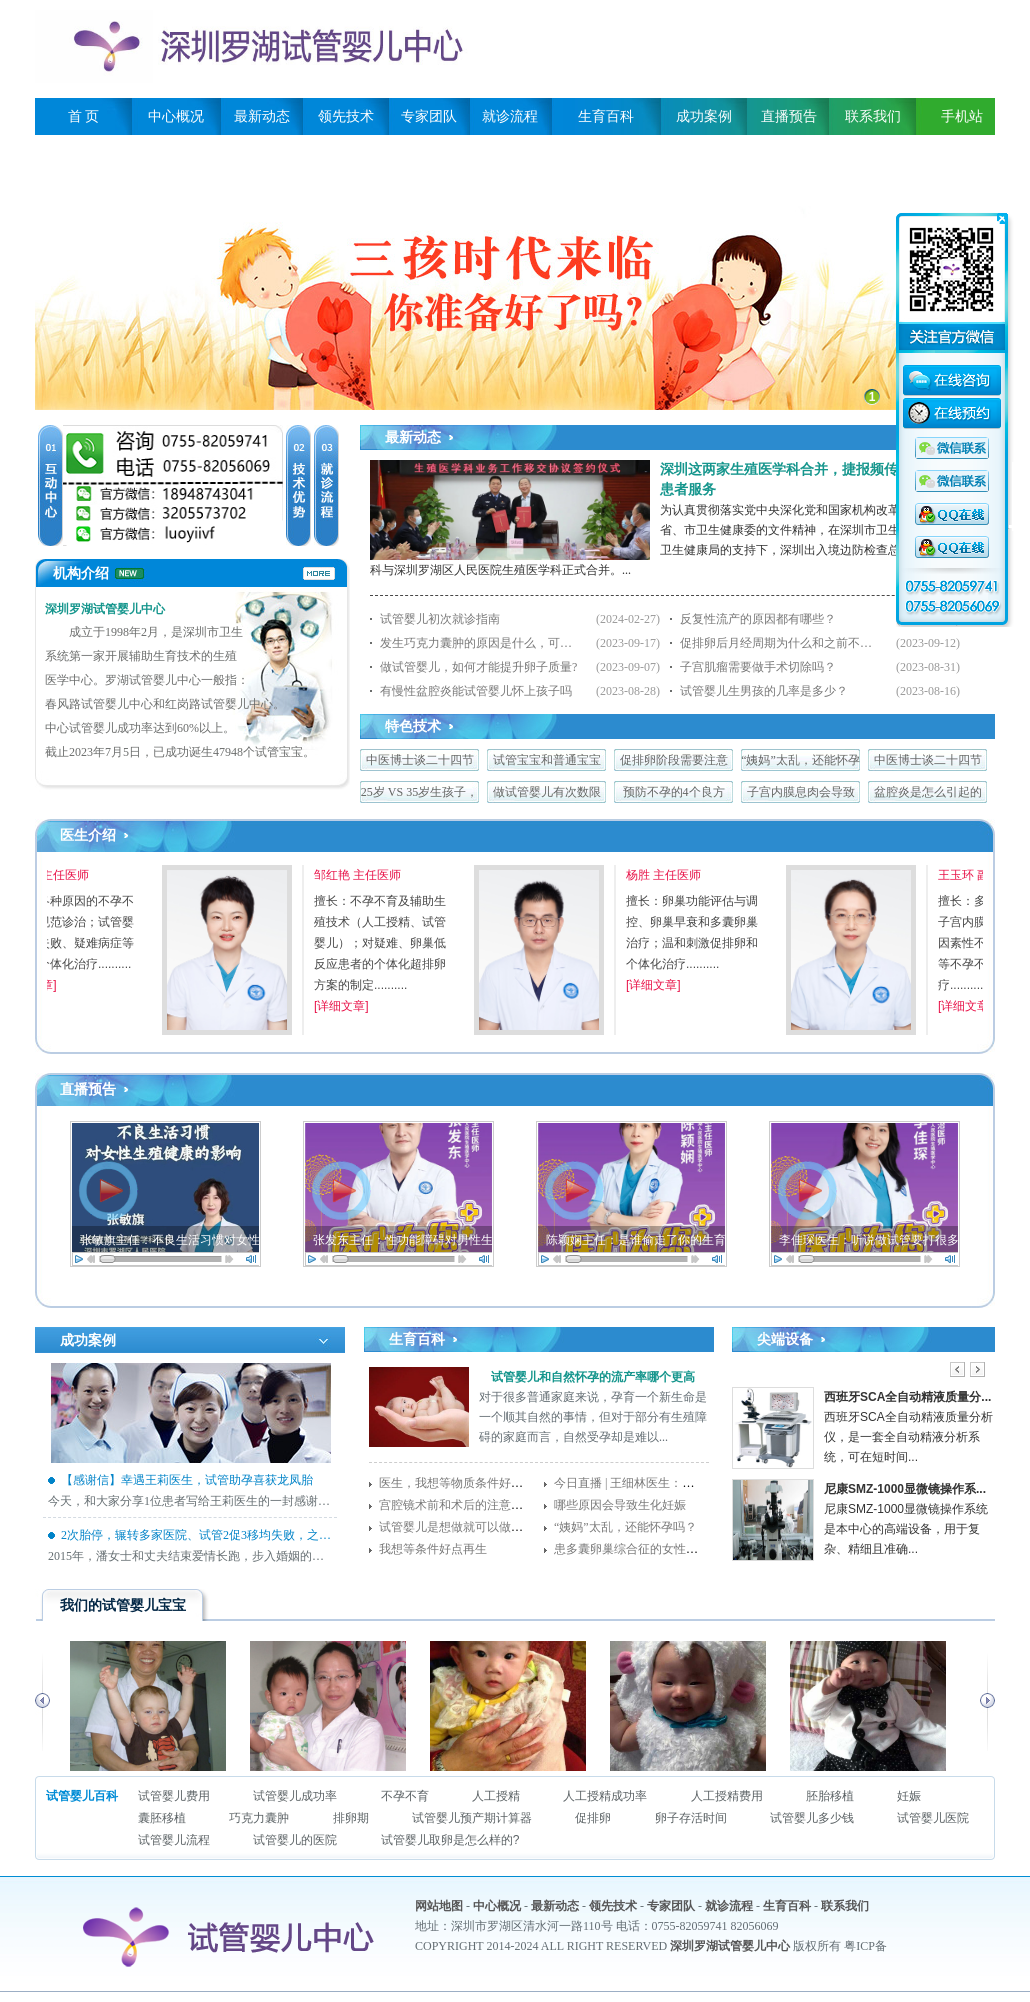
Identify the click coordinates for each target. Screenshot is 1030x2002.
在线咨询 (952, 383)
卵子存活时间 (691, 1818)
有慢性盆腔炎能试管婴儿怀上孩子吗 (476, 691)
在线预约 (952, 416)
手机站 (955, 116)
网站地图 (439, 1906)
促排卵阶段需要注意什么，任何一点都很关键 (674, 762)
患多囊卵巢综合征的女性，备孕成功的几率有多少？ (692, 1549)
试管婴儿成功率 (295, 1796)
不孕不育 (405, 1796)
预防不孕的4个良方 (674, 792)
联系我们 (873, 116)
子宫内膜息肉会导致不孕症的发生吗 (801, 794)
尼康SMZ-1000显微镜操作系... (905, 1489)
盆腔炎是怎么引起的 (928, 792)
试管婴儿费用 (174, 1796)
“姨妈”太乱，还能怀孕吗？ (800, 762)
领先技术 (346, 116)
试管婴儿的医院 (295, 1840)
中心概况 (176, 116)
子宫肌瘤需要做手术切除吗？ (758, 667)
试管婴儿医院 (933, 1818)
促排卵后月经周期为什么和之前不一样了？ (780, 643)
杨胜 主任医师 (666, 875)
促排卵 (593, 1818)
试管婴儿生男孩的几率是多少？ (764, 691)
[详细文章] (344, 1006)
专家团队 (429, 116)
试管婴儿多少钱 (812, 1818)
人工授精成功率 (605, 1796)
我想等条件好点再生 (433, 1549)
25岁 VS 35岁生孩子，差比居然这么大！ (419, 794)
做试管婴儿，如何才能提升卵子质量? (478, 667)
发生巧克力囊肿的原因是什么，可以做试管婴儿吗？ (480, 643)
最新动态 (262, 116)
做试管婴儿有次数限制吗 (547, 794)
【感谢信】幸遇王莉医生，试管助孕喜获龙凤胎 (187, 1480)
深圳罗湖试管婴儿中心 (730, 1946)
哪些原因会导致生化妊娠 (620, 1505)
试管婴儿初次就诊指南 (440, 619)
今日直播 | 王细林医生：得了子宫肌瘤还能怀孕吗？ (690, 1483)
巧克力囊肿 (259, 1818)
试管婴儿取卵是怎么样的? (450, 1840)
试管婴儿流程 (174, 1840)
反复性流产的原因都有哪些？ (758, 619)
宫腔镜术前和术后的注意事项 (457, 1505)
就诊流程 (510, 116)
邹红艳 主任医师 (360, 875)
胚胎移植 (830, 1796)
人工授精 (496, 1796)
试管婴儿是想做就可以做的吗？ (463, 1527)
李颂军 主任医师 (48, 875)
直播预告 (789, 116)
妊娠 (909, 1796)
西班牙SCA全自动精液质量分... (907, 1397)
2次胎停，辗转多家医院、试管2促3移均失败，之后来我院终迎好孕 (196, 1535)
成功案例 (704, 116)
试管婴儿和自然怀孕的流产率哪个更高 (587, 1377)
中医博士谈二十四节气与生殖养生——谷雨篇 (928, 762)
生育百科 (606, 116)
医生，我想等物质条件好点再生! (465, 1483)
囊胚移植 (162, 1818)
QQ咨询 (952, 449)
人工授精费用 (727, 1796)
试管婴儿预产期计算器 (472, 1818)
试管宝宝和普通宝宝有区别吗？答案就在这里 (547, 762)
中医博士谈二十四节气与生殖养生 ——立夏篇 (419, 762)
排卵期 (351, 1818)
